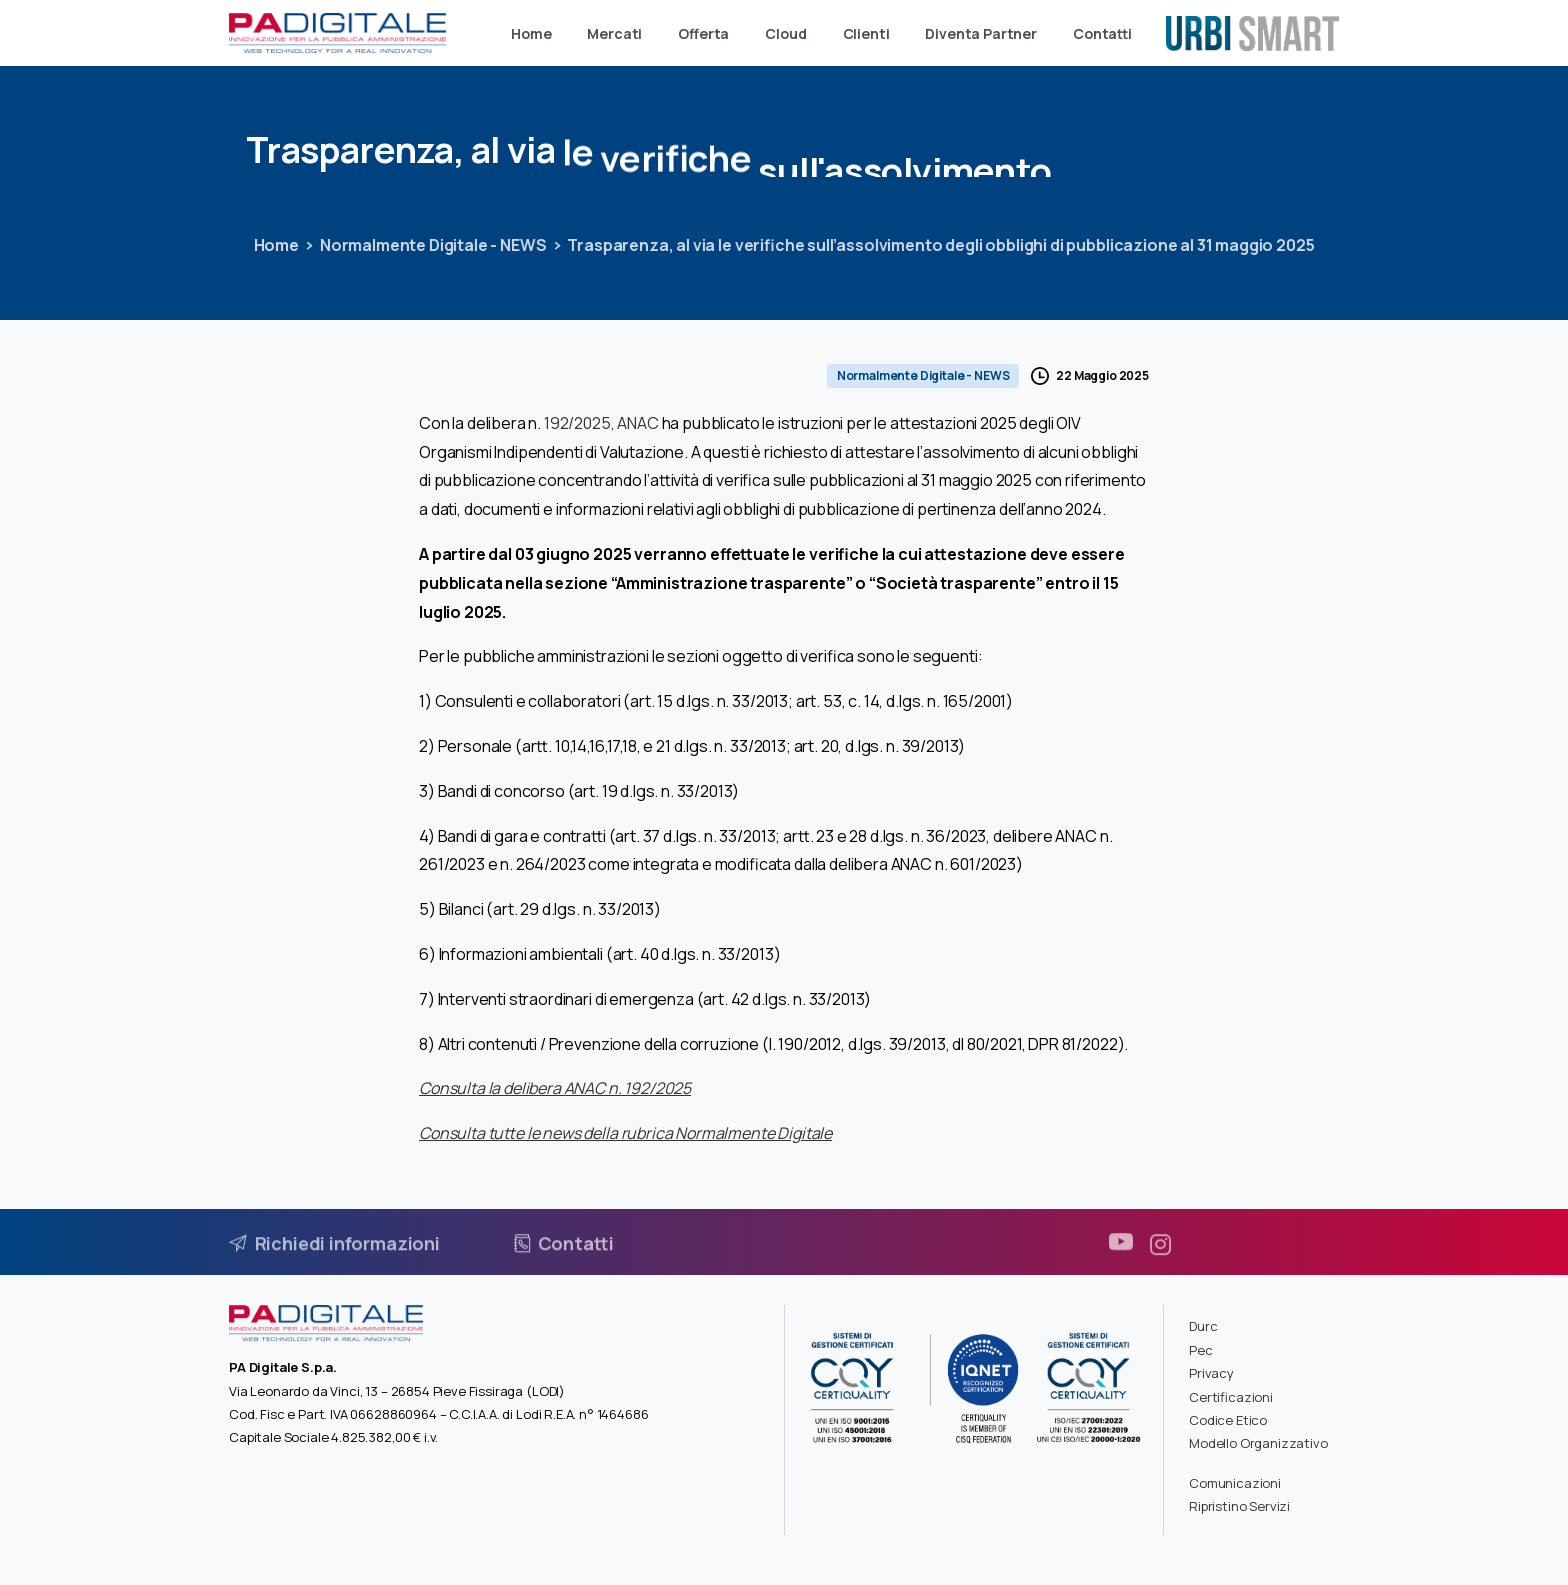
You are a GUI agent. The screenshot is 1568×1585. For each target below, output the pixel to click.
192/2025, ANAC (601, 423)
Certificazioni (1231, 1397)
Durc (1203, 1326)
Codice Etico (1228, 1420)
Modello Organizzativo (1258, 1443)
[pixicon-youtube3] (1121, 1250)
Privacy (1211, 1373)
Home (275, 245)
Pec (1201, 1350)
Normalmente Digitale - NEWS (432, 245)
